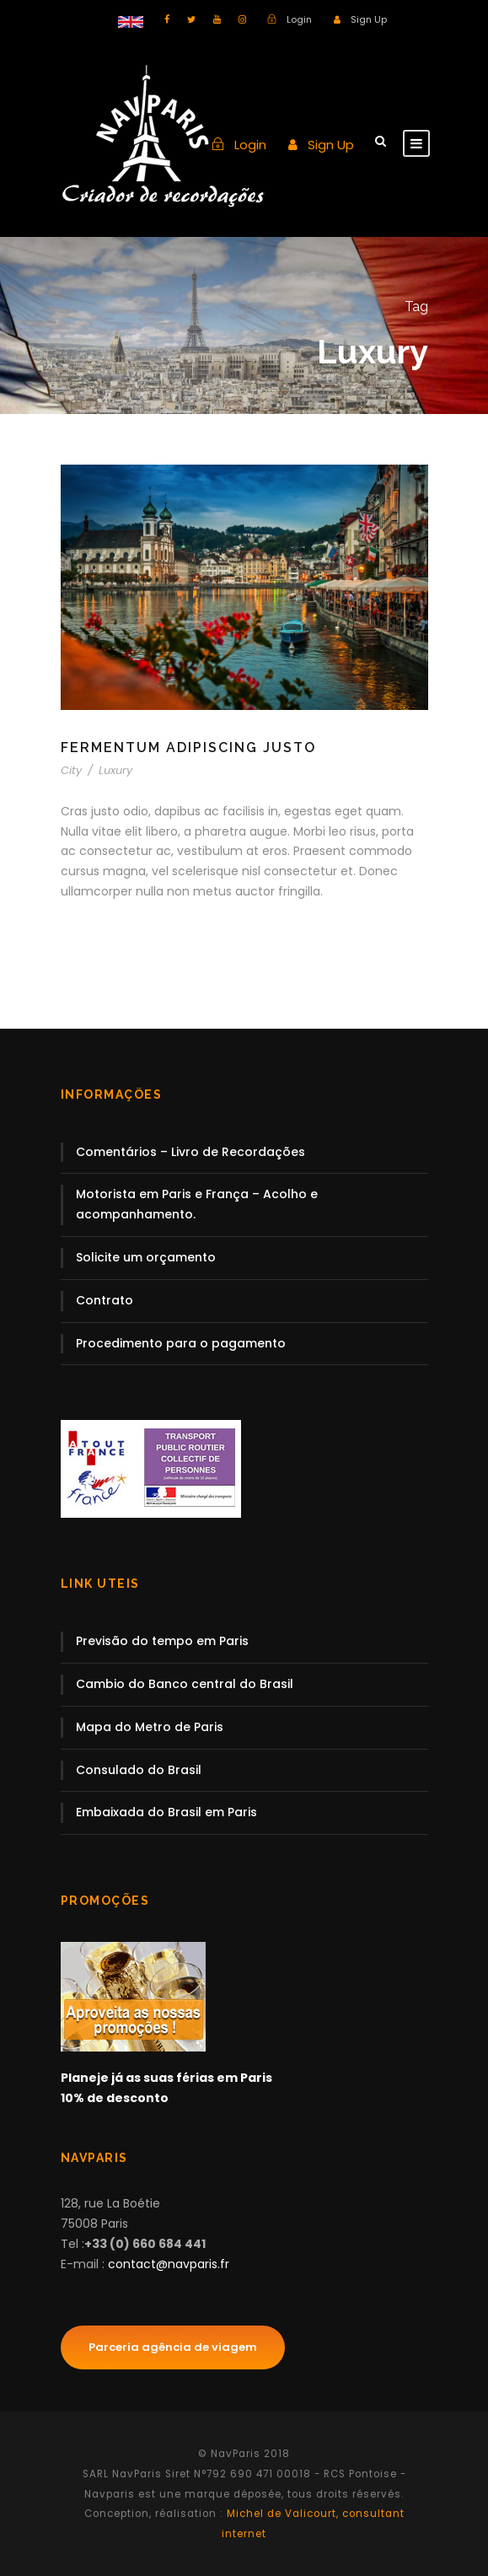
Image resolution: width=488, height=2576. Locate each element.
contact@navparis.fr (168, 2264)
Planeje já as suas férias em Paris (166, 2077)
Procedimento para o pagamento (181, 1343)
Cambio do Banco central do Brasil (184, 1683)
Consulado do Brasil (138, 1769)
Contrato (104, 1300)
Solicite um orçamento (146, 1257)
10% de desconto (115, 2097)
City (71, 770)
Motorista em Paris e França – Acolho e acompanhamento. (197, 1204)
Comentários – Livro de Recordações (190, 1151)
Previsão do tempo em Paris (162, 1640)
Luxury (115, 770)
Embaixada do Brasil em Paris (166, 1812)
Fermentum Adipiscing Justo (188, 747)
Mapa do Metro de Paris (149, 1726)
